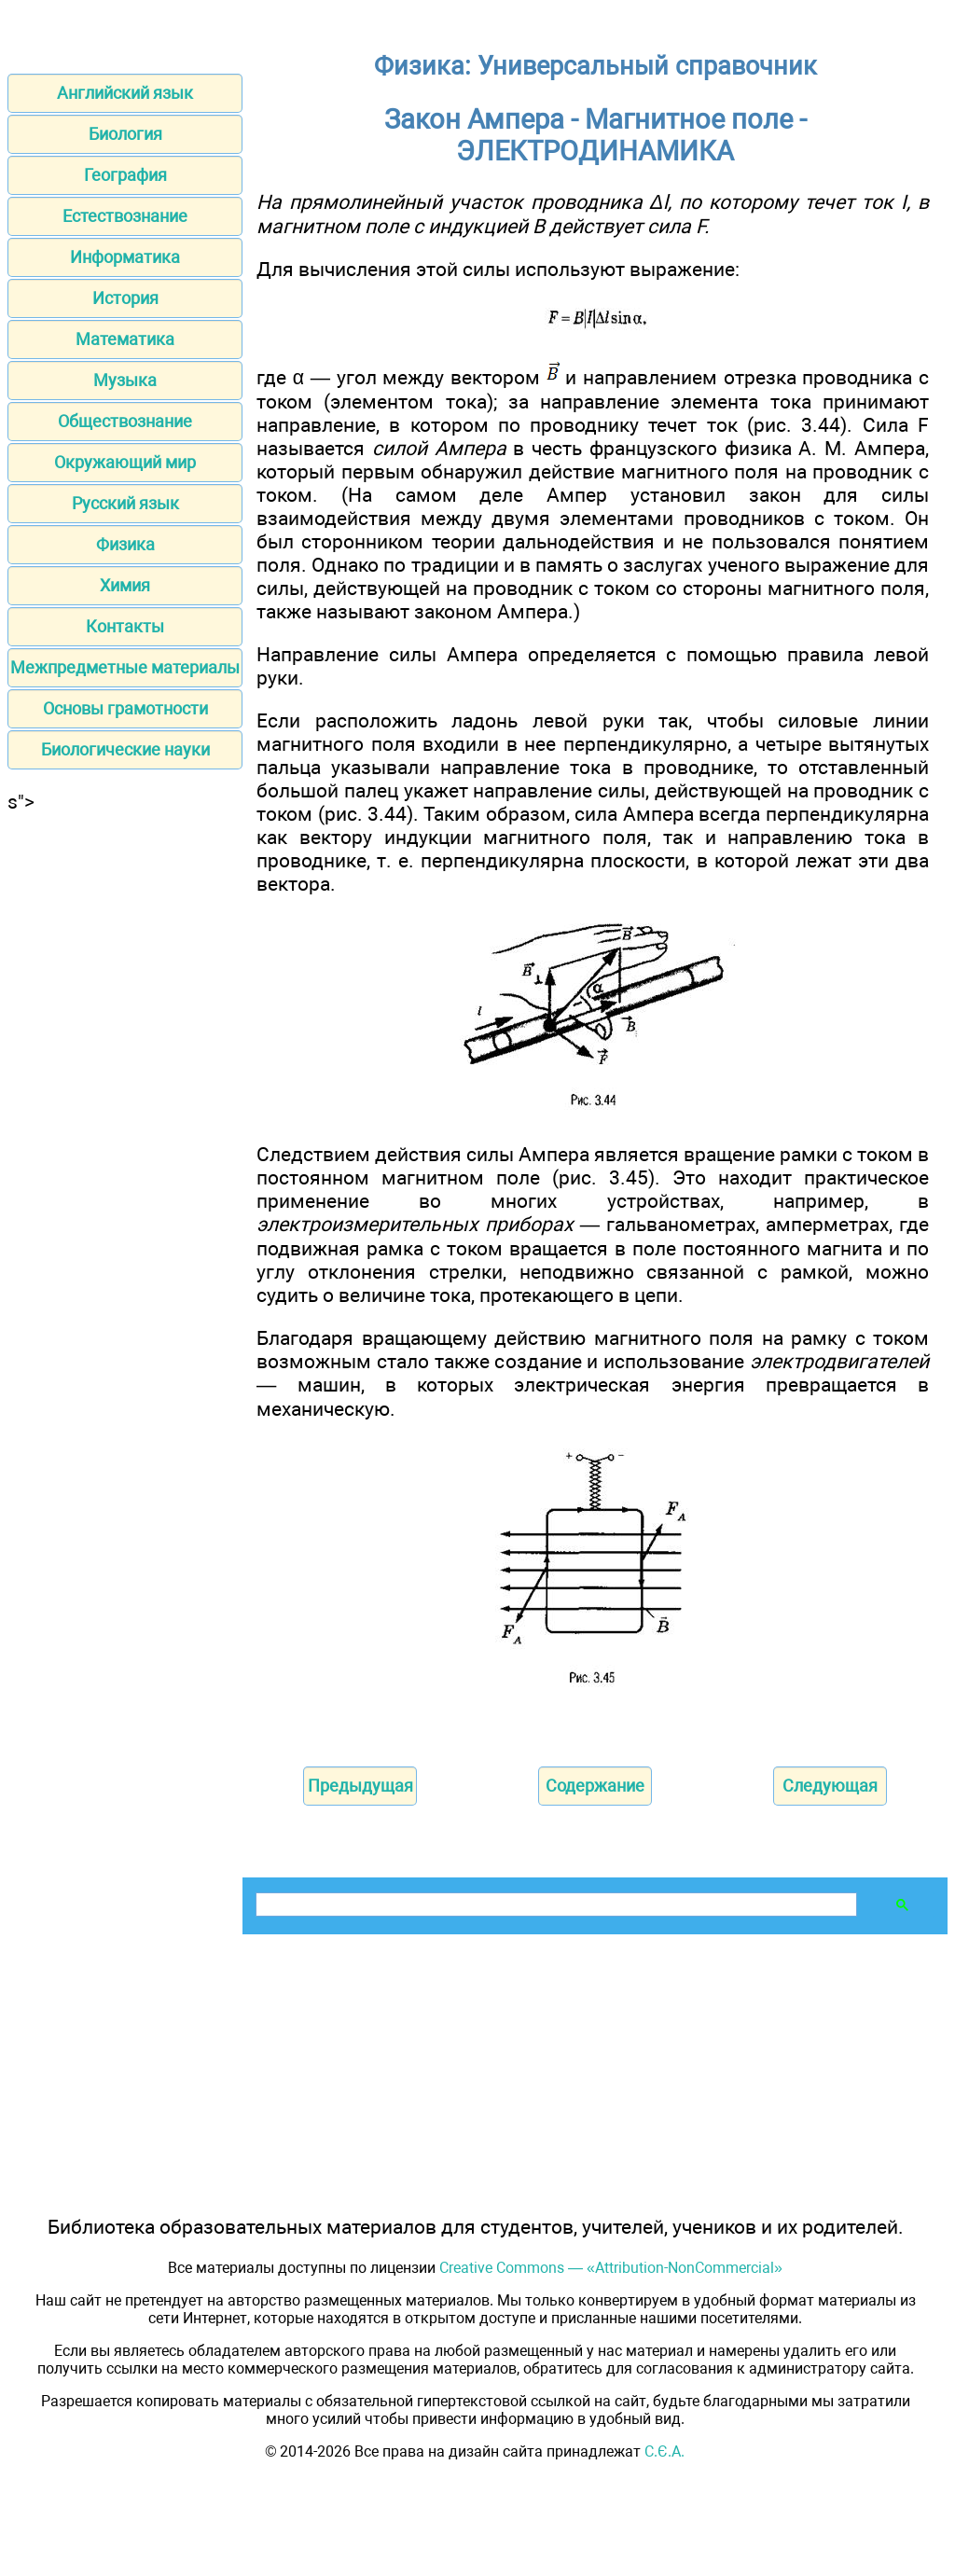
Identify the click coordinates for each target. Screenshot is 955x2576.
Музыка (125, 380)
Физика (125, 544)
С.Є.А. (664, 2451)
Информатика (125, 257)
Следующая (830, 1785)
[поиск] (554, 1905)
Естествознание (124, 216)
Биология (125, 134)
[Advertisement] (124, 1093)
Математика (125, 339)
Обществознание (125, 421)
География (125, 175)
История (125, 298)
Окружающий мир (125, 462)
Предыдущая (360, 1785)
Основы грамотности (125, 708)
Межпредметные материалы (125, 667)
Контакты (125, 626)
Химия (125, 585)
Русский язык (125, 503)
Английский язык (125, 93)
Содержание (595, 1785)
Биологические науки (125, 749)
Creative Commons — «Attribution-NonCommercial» (610, 2268)
